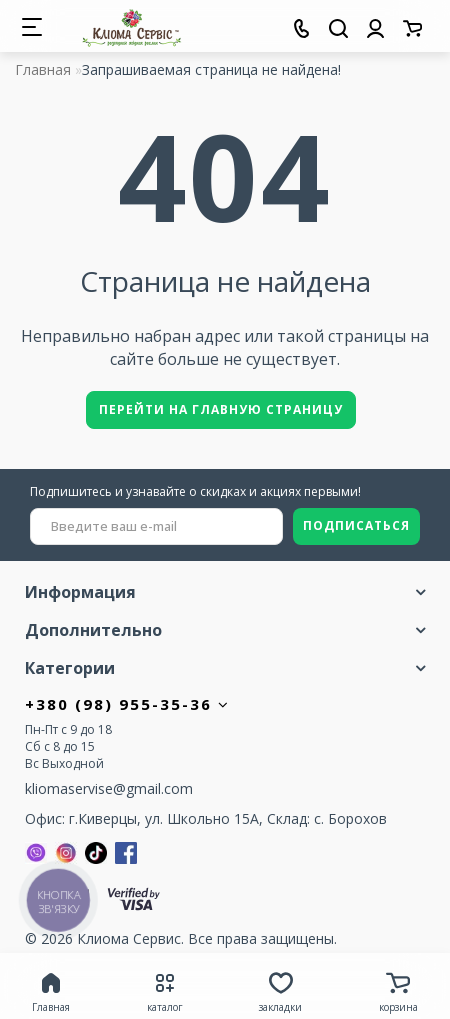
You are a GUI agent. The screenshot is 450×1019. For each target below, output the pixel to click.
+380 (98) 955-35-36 (127, 704)
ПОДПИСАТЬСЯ (356, 525)
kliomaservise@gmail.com (109, 788)
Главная (43, 69)
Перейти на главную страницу (221, 409)
